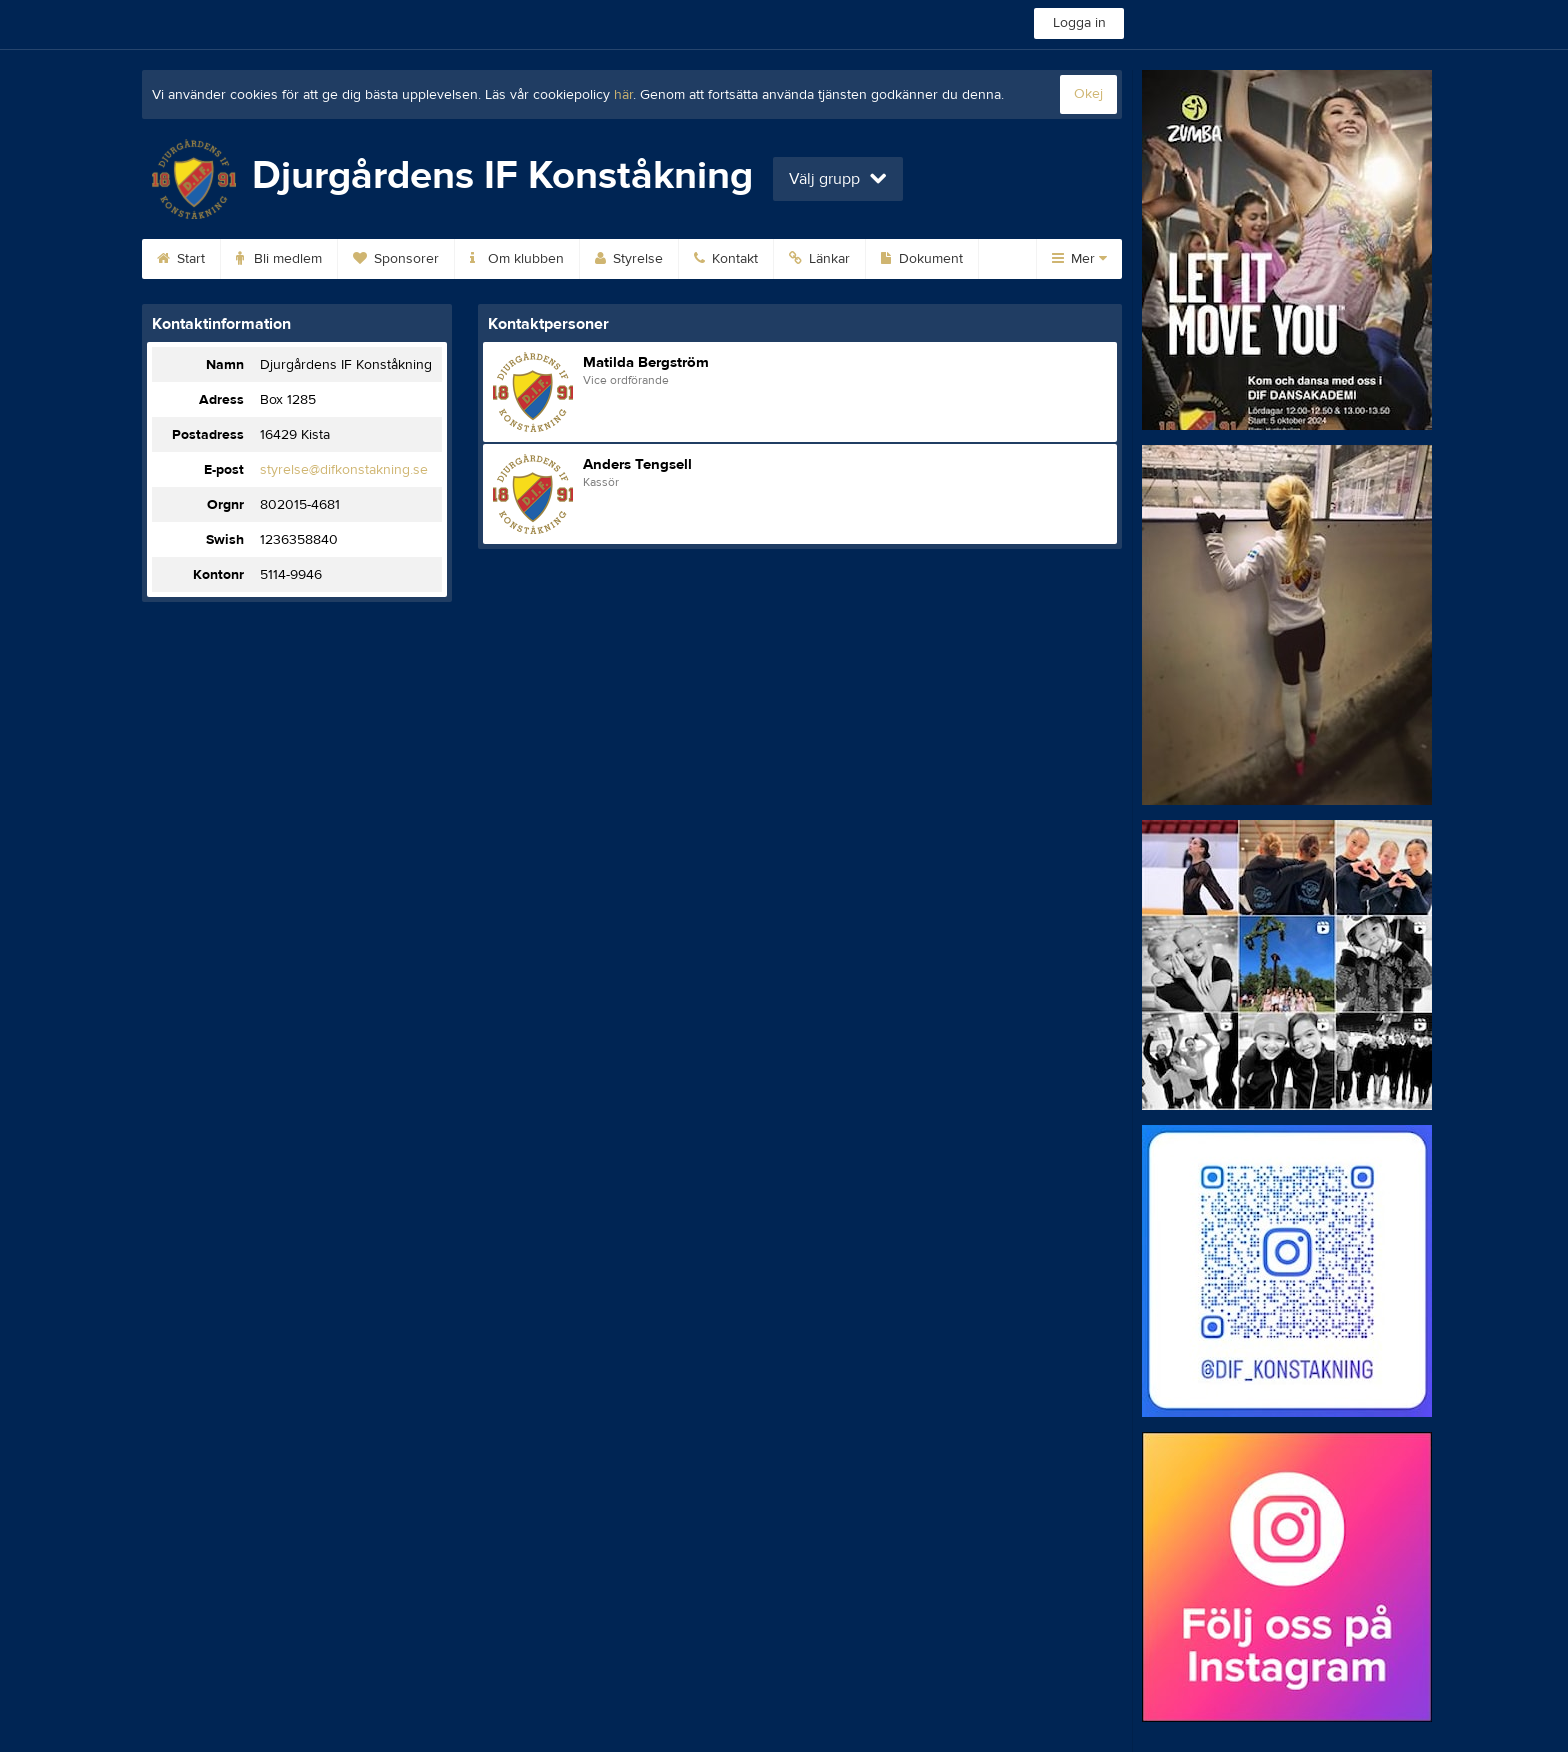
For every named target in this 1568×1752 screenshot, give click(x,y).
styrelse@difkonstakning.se (344, 470)
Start (181, 259)
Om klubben (517, 259)
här (623, 95)
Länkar (819, 259)
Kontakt (726, 259)
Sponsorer (396, 259)
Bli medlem (279, 259)
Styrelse (629, 259)
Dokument (922, 259)
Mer (1079, 259)
